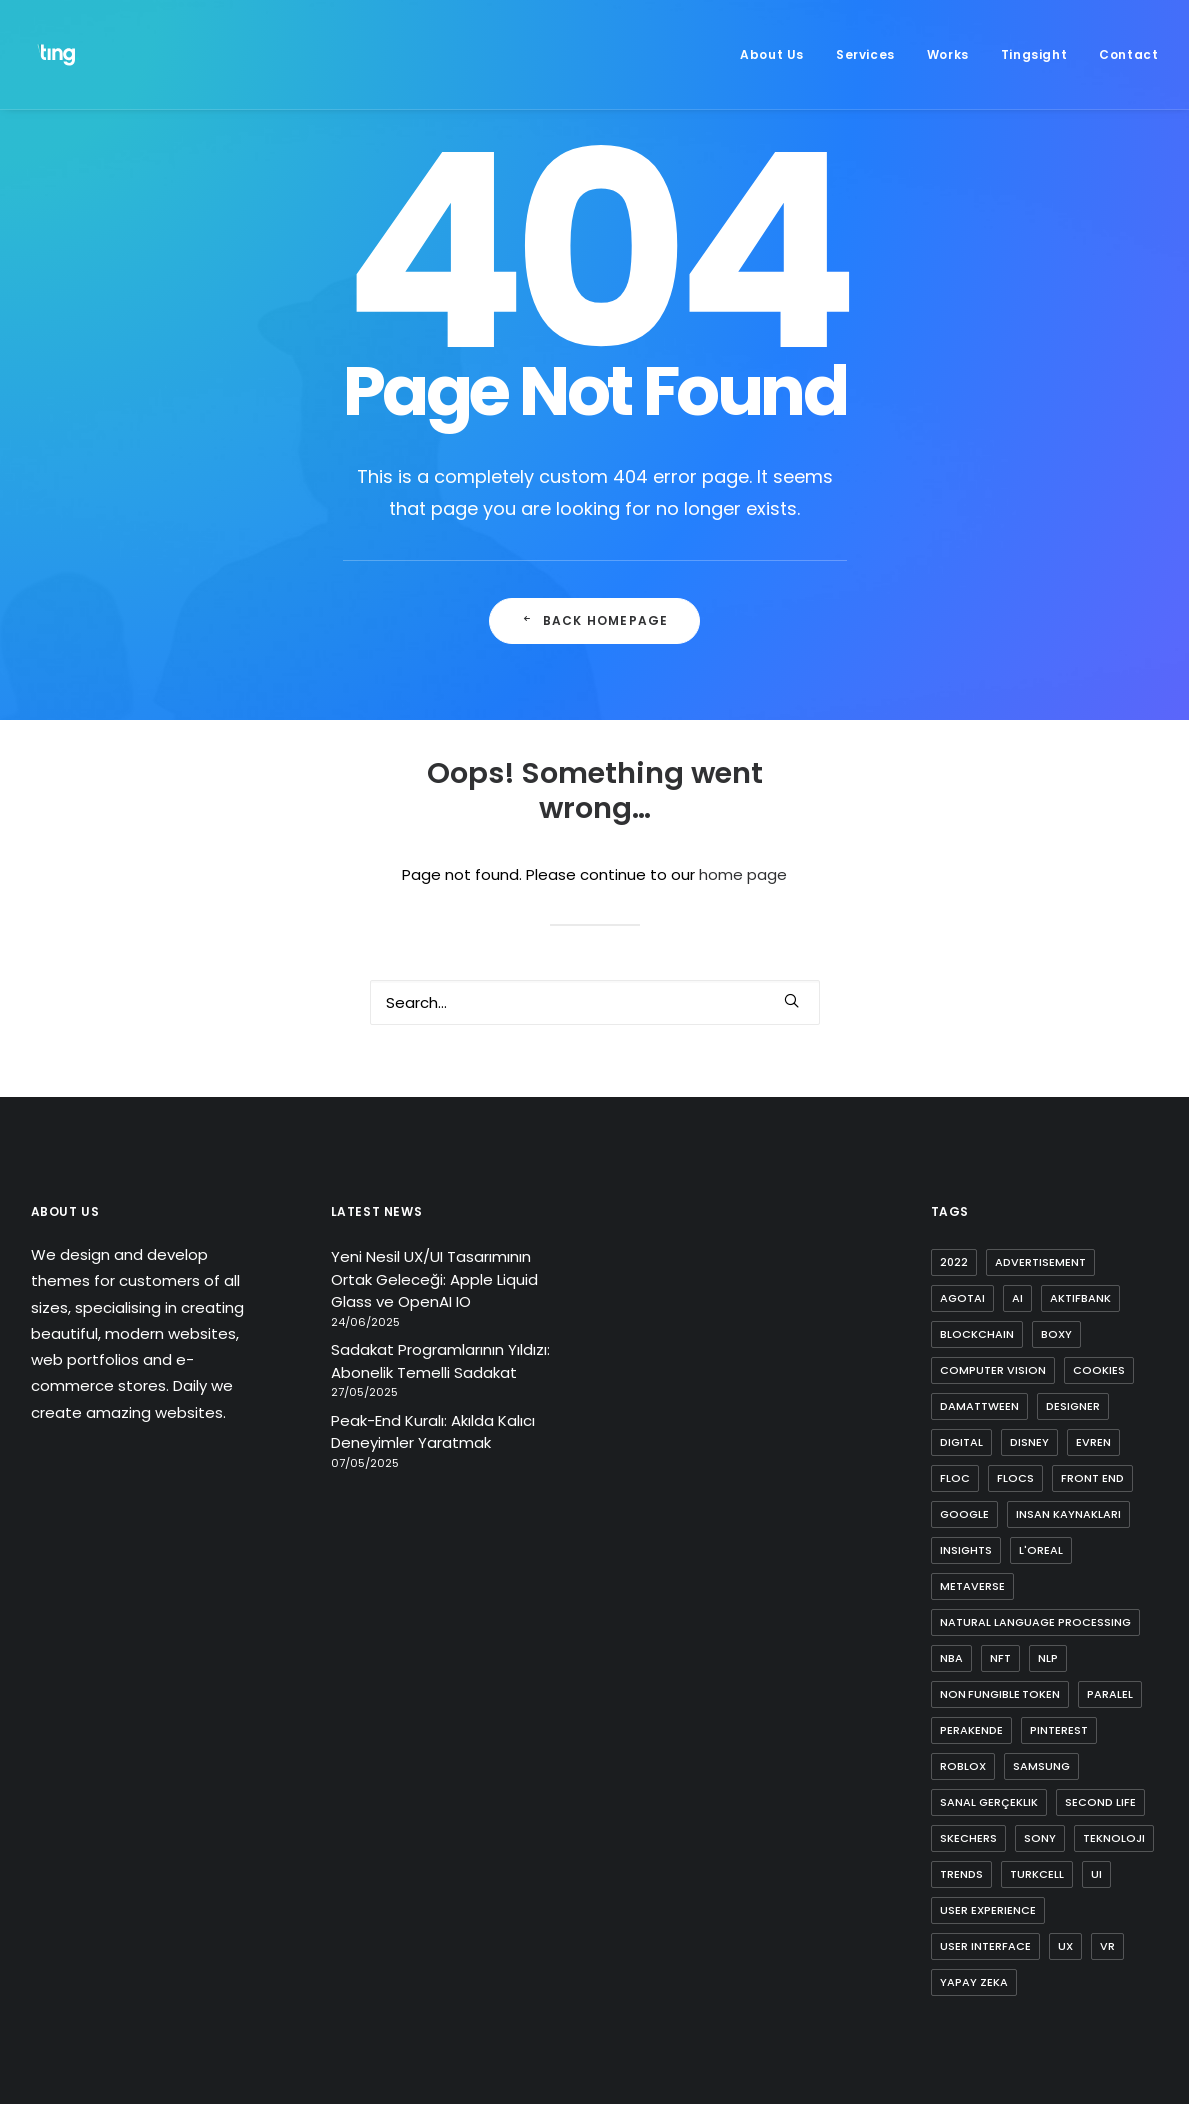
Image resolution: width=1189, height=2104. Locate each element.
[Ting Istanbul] (58, 54)
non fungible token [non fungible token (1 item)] (1000, 1694)
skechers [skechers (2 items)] (968, 1838)
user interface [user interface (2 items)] (985, 1946)
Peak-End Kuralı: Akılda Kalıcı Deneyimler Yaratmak (433, 1432)
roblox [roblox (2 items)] (963, 1766)
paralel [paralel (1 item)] (1110, 1694)
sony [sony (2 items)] (1040, 1838)
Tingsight (1034, 54)
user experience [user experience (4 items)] (988, 1910)
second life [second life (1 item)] (1100, 1802)
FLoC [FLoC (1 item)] (955, 1478)
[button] (791, 1000)
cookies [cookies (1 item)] (1099, 1370)
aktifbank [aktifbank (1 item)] (1080, 1298)
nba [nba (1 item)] (951, 1658)
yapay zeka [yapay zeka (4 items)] (974, 1982)
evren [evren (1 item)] (1093, 1442)
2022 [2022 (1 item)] (954, 1262)
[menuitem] (779, 54)
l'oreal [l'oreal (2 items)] (1041, 1550)
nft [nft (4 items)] (1000, 1658)
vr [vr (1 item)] (1107, 1946)
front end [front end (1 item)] (1092, 1478)
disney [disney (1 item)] (1029, 1442)
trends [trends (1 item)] (961, 1874)
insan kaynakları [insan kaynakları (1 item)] (1068, 1514)
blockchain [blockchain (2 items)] (977, 1334)
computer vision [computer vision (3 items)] (993, 1370)
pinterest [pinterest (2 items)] (1059, 1730)
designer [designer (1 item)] (1073, 1406)
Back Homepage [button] (595, 620)
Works (948, 54)
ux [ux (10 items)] (1065, 1946)
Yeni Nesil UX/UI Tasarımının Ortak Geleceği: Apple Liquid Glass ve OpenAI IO (434, 1279)
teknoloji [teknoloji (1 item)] (1114, 1838)
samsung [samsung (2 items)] (1041, 1766)
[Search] (595, 1002)
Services (865, 54)
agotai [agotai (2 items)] (962, 1298)
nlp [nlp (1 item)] (1048, 1658)
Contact (1128, 54)
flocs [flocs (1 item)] (1015, 1478)
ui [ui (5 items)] (1096, 1874)
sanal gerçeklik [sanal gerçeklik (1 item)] (989, 1802)
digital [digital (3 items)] (961, 1442)
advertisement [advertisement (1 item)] (1040, 1262)
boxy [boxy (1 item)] (1056, 1334)
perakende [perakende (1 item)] (971, 1730)
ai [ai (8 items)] (1017, 1298)
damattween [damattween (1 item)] (979, 1406)
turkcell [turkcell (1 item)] (1037, 1874)
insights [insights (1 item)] (966, 1550)
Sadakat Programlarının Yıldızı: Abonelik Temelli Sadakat (440, 1361)
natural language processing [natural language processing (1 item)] (1035, 1622)
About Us (772, 54)
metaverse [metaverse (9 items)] (972, 1586)
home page (743, 874)
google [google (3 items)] (964, 1514)
